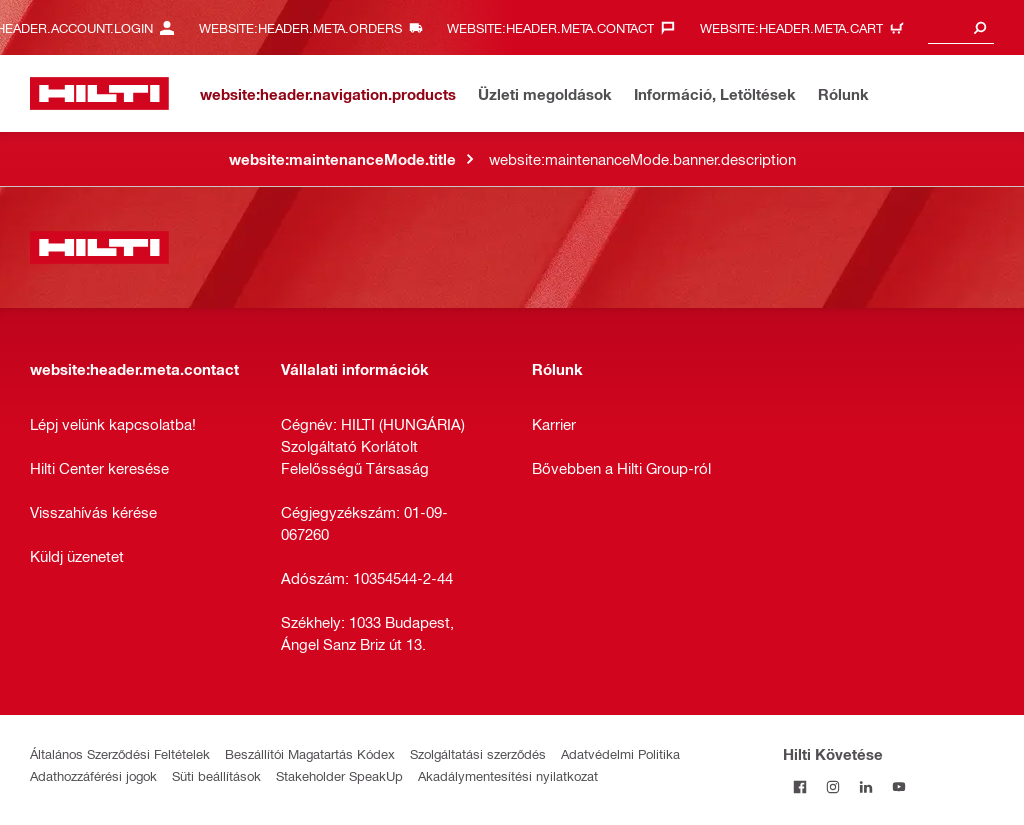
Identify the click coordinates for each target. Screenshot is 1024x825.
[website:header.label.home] (99, 93)
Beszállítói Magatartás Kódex (310, 753)
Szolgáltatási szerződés (478, 753)
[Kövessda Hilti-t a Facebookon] (799, 786)
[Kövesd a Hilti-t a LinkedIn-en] (865, 786)
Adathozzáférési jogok (93, 775)
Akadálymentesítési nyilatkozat (508, 775)
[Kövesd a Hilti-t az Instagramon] (832, 786)
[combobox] (961, 27)
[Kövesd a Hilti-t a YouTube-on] (898, 786)
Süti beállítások (216, 775)
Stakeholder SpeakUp (339, 775)
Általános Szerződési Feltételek (120, 753)
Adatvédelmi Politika (620, 753)
